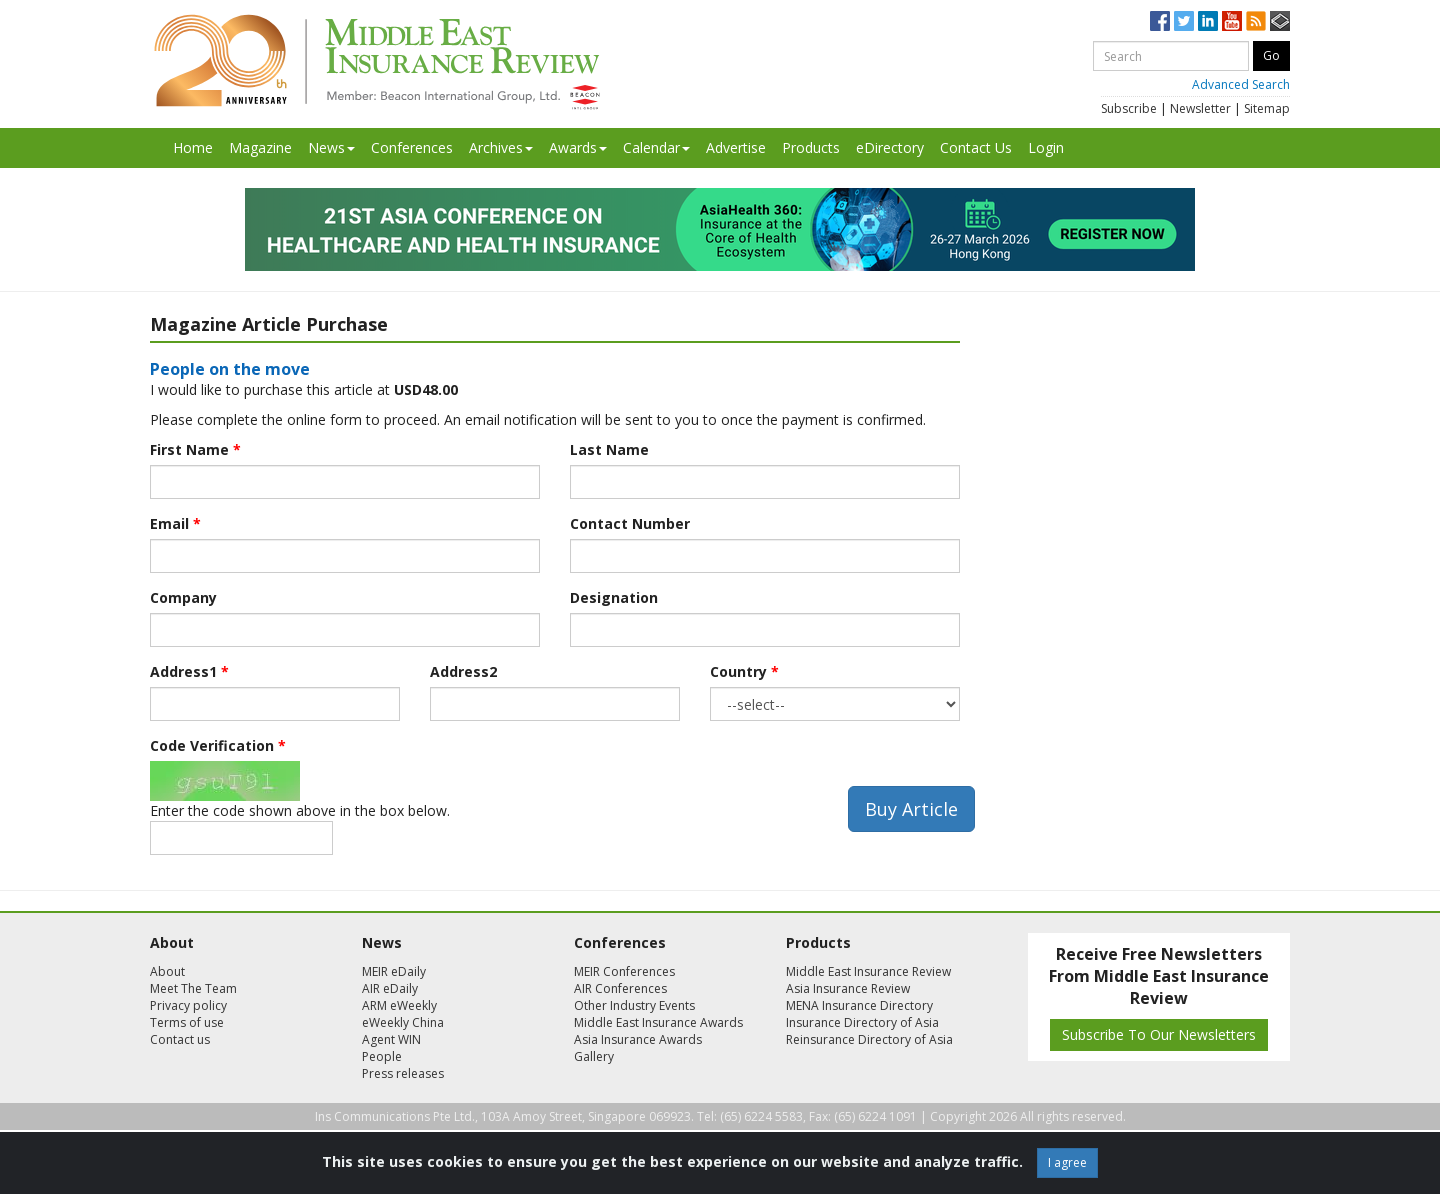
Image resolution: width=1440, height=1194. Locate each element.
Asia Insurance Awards (638, 1039)
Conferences (412, 147)
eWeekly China (403, 1022)
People (382, 1056)
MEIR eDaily (394, 971)
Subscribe (1129, 108)
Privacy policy (188, 1005)
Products (811, 147)
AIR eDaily (390, 988)
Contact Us (976, 147)
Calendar (656, 147)
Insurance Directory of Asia (862, 1022)
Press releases (403, 1073)
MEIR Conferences (624, 971)
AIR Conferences (620, 988)
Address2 (463, 671)
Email (175, 523)
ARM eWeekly (399, 1005)
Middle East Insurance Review (868, 971)
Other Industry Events (634, 1005)
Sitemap (1267, 108)
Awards (578, 147)
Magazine (260, 147)
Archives (501, 147)
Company (183, 597)
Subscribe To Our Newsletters (1159, 1034)
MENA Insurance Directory (859, 1005)
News (331, 147)
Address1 (189, 671)
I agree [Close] (1067, 1162)
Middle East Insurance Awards (658, 1022)
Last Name (609, 449)
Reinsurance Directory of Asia (869, 1039)
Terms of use (187, 1022)
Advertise (736, 147)
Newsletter (1200, 108)
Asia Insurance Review (848, 988)
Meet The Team (193, 988)
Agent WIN (391, 1039)
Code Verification (218, 745)
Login (1046, 147)
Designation (614, 597)
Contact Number (630, 523)
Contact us (180, 1039)
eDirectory (890, 147)
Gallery (594, 1056)
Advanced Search (1241, 84)
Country (744, 671)
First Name (195, 449)
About (167, 971)
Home (193, 147)
